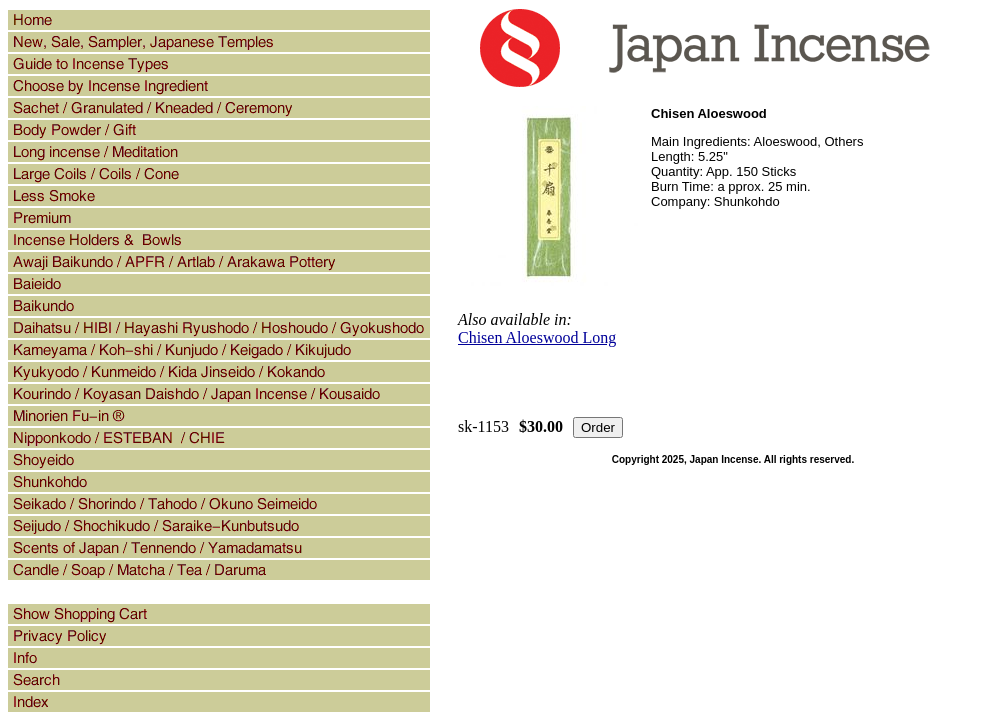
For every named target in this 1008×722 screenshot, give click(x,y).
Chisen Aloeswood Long (537, 337)
